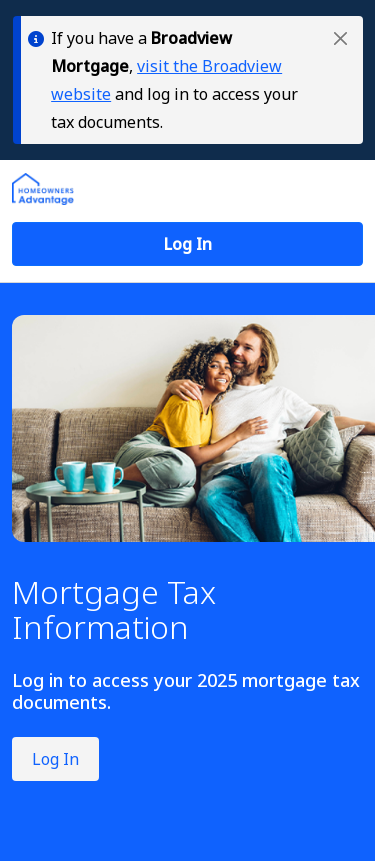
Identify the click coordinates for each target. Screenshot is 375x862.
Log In (55, 759)
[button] (340, 38)
